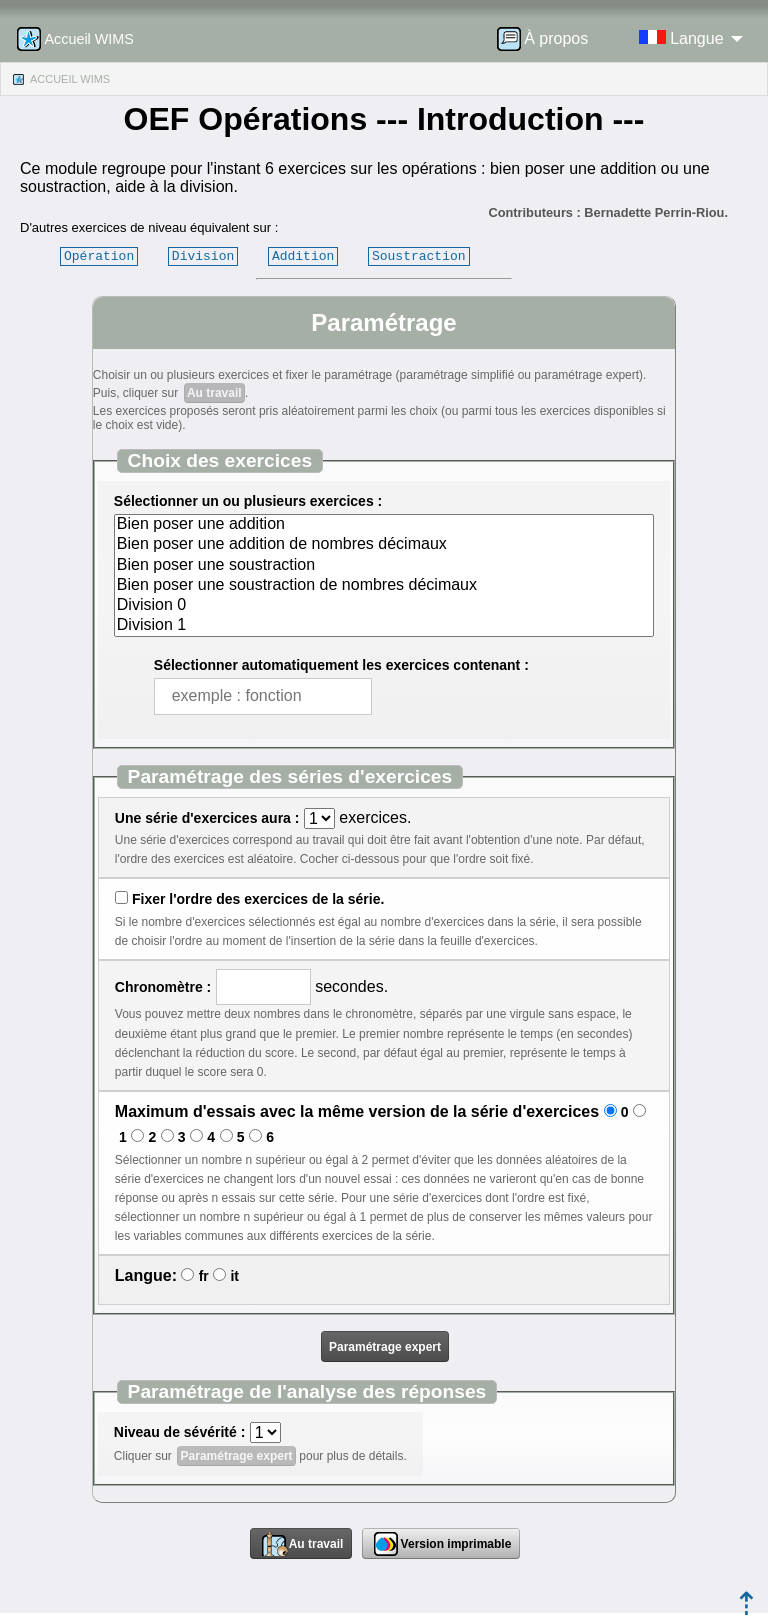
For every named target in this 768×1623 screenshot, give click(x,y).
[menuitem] (549, 39)
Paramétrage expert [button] (385, 1347)
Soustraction (419, 256)
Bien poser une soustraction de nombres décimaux (384, 586)
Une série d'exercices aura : (207, 818)
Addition (303, 256)
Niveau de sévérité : (180, 1432)
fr (204, 1276)
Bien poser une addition (384, 525)
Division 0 (384, 606)
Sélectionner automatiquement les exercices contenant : (341, 665)
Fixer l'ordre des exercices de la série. (258, 899)
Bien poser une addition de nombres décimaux (384, 545)
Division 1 (384, 626)
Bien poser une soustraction (384, 566)
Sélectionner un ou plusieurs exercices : (248, 501)
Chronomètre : (163, 987)
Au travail (214, 393)
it (234, 1276)
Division (203, 256)
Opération (99, 256)
